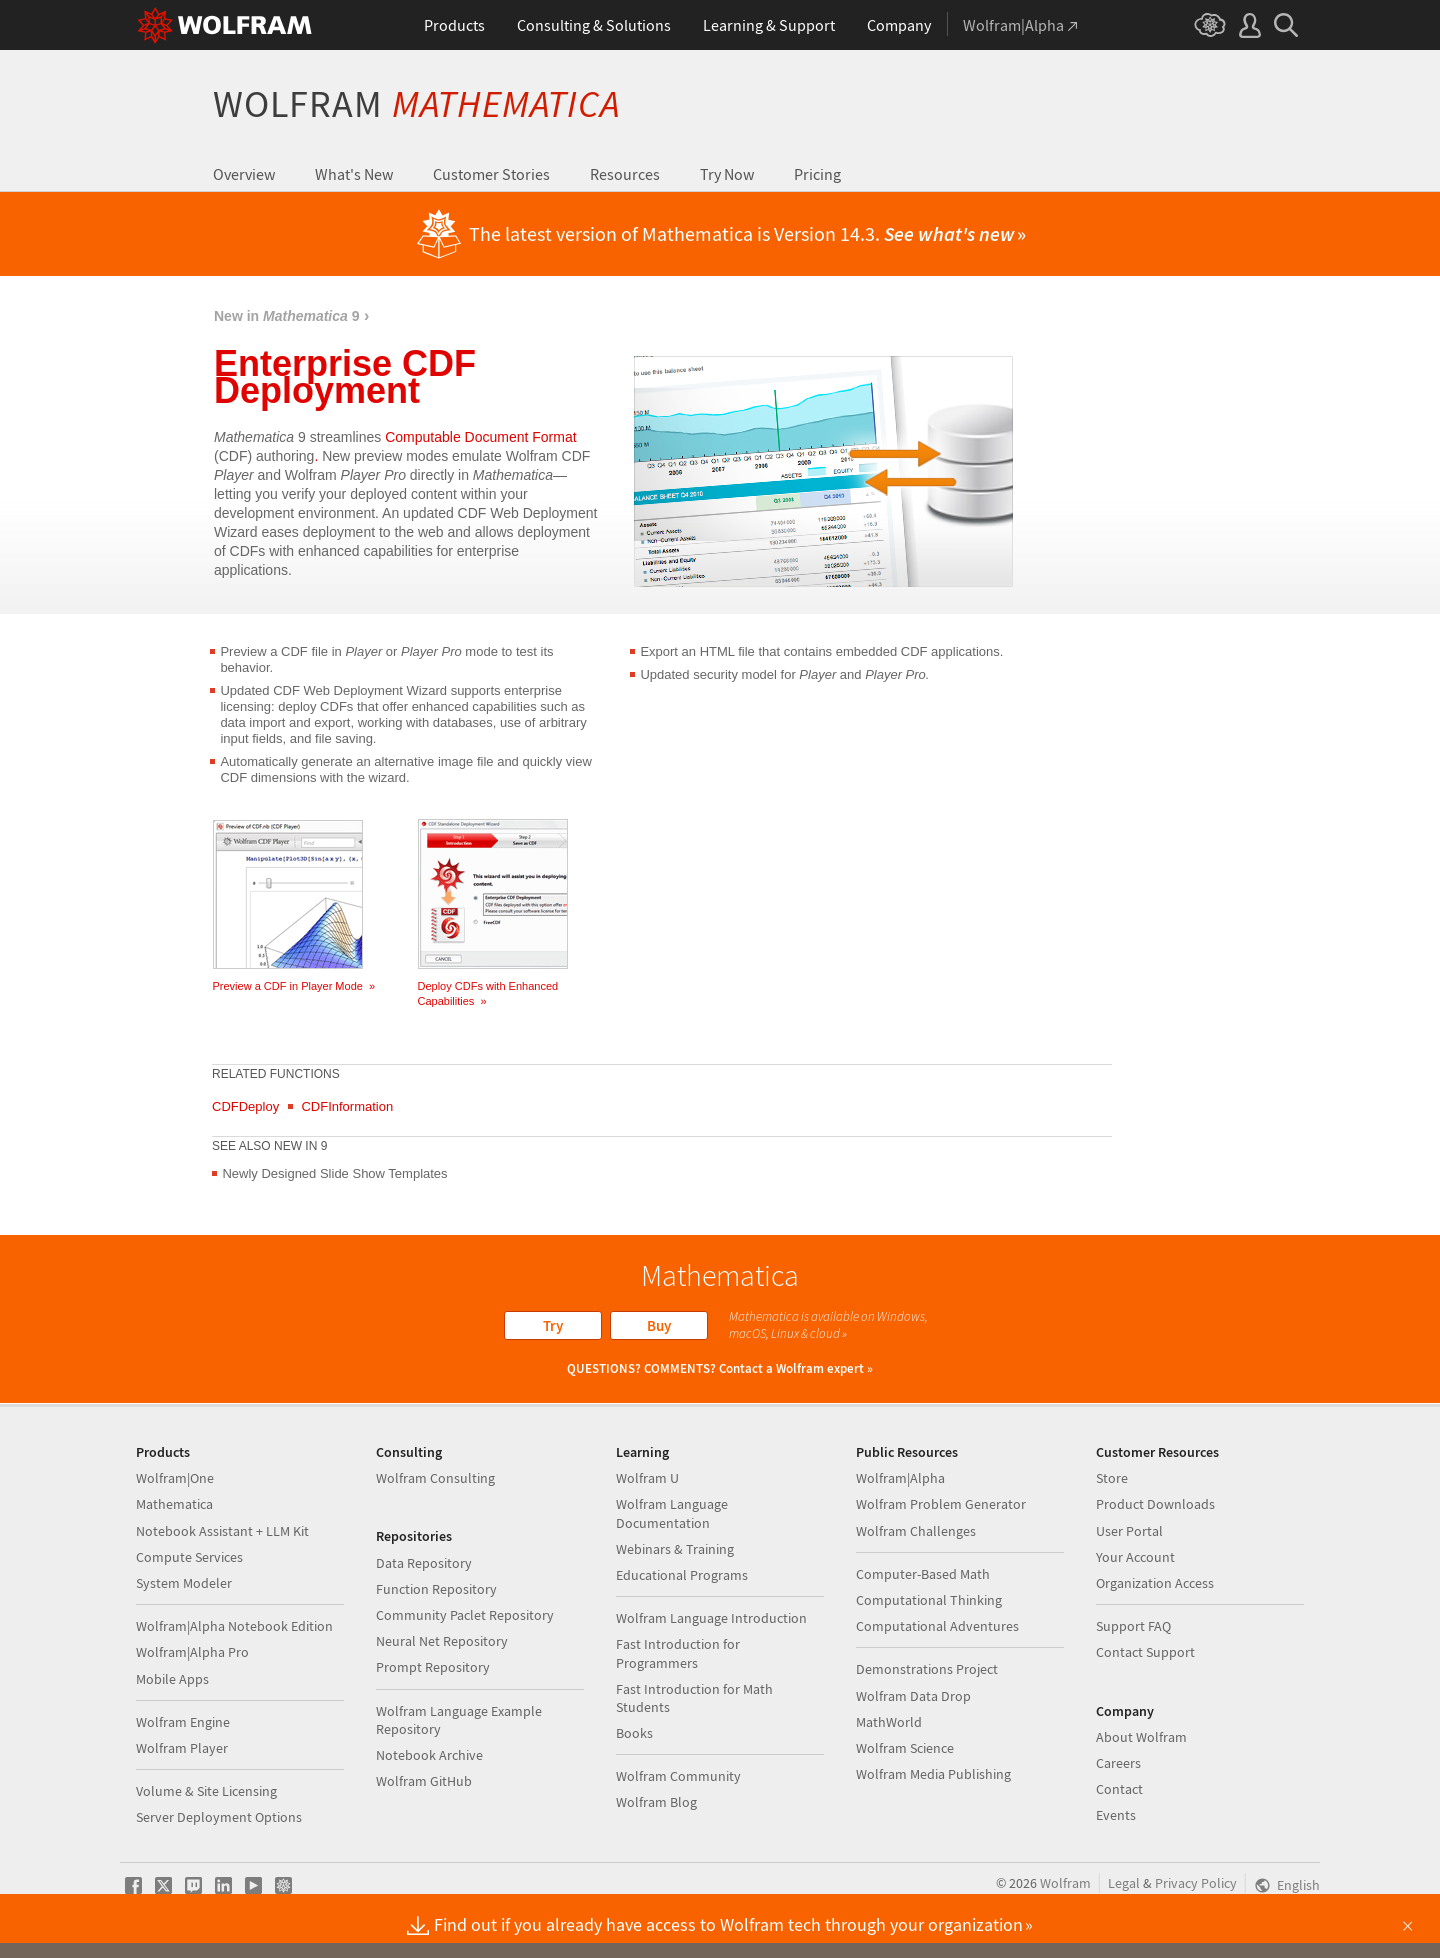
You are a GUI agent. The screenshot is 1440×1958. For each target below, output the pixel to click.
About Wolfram (1141, 1737)
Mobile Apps (172, 1679)
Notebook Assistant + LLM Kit (222, 1531)
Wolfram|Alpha (900, 1478)
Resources (625, 174)
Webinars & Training (675, 1549)
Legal (1124, 1883)
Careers (1118, 1763)
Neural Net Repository (442, 1641)
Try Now (727, 174)
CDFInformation (347, 1106)
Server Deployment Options (219, 1817)
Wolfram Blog (656, 1802)
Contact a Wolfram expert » (796, 1368)
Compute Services (189, 1557)
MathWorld (889, 1722)
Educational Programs (682, 1575)
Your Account (1135, 1557)
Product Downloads (1155, 1504)
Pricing (817, 174)
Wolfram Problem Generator (941, 1504)
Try (553, 1325)
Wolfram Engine (183, 1722)
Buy (659, 1325)
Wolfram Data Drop (913, 1696)
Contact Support (1145, 1652)
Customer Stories (491, 174)
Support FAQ (1133, 1626)
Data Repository (424, 1563)
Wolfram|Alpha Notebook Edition (234, 1626)
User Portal (1129, 1531)
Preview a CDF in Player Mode (294, 986)
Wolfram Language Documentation (672, 1513)
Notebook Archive (429, 1755)
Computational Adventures (937, 1626)
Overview (244, 174)
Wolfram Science (905, 1748)
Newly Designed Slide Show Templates (334, 1173)
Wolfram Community (678, 1776)
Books (634, 1733)
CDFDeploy (245, 1106)
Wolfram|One (175, 1478)
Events (1116, 1815)
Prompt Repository (433, 1667)
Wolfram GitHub (424, 1781)
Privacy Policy (1196, 1883)
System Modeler (184, 1583)
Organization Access (1155, 1583)
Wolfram (416, 103)
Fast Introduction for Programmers (678, 1653)
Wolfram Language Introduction (711, 1618)
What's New (354, 174)
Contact (1119, 1789)
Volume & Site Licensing (206, 1791)
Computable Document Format (480, 437)
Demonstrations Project (927, 1669)
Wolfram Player (182, 1748)
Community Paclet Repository (465, 1615)
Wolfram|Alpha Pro (192, 1652)
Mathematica (174, 1504)
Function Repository (436, 1589)
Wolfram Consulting (435, 1478)
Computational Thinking (929, 1600)
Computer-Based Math (923, 1574)
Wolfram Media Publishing (933, 1774)
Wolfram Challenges (916, 1531)
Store (1112, 1478)
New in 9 (287, 316)
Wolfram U (647, 1478)
